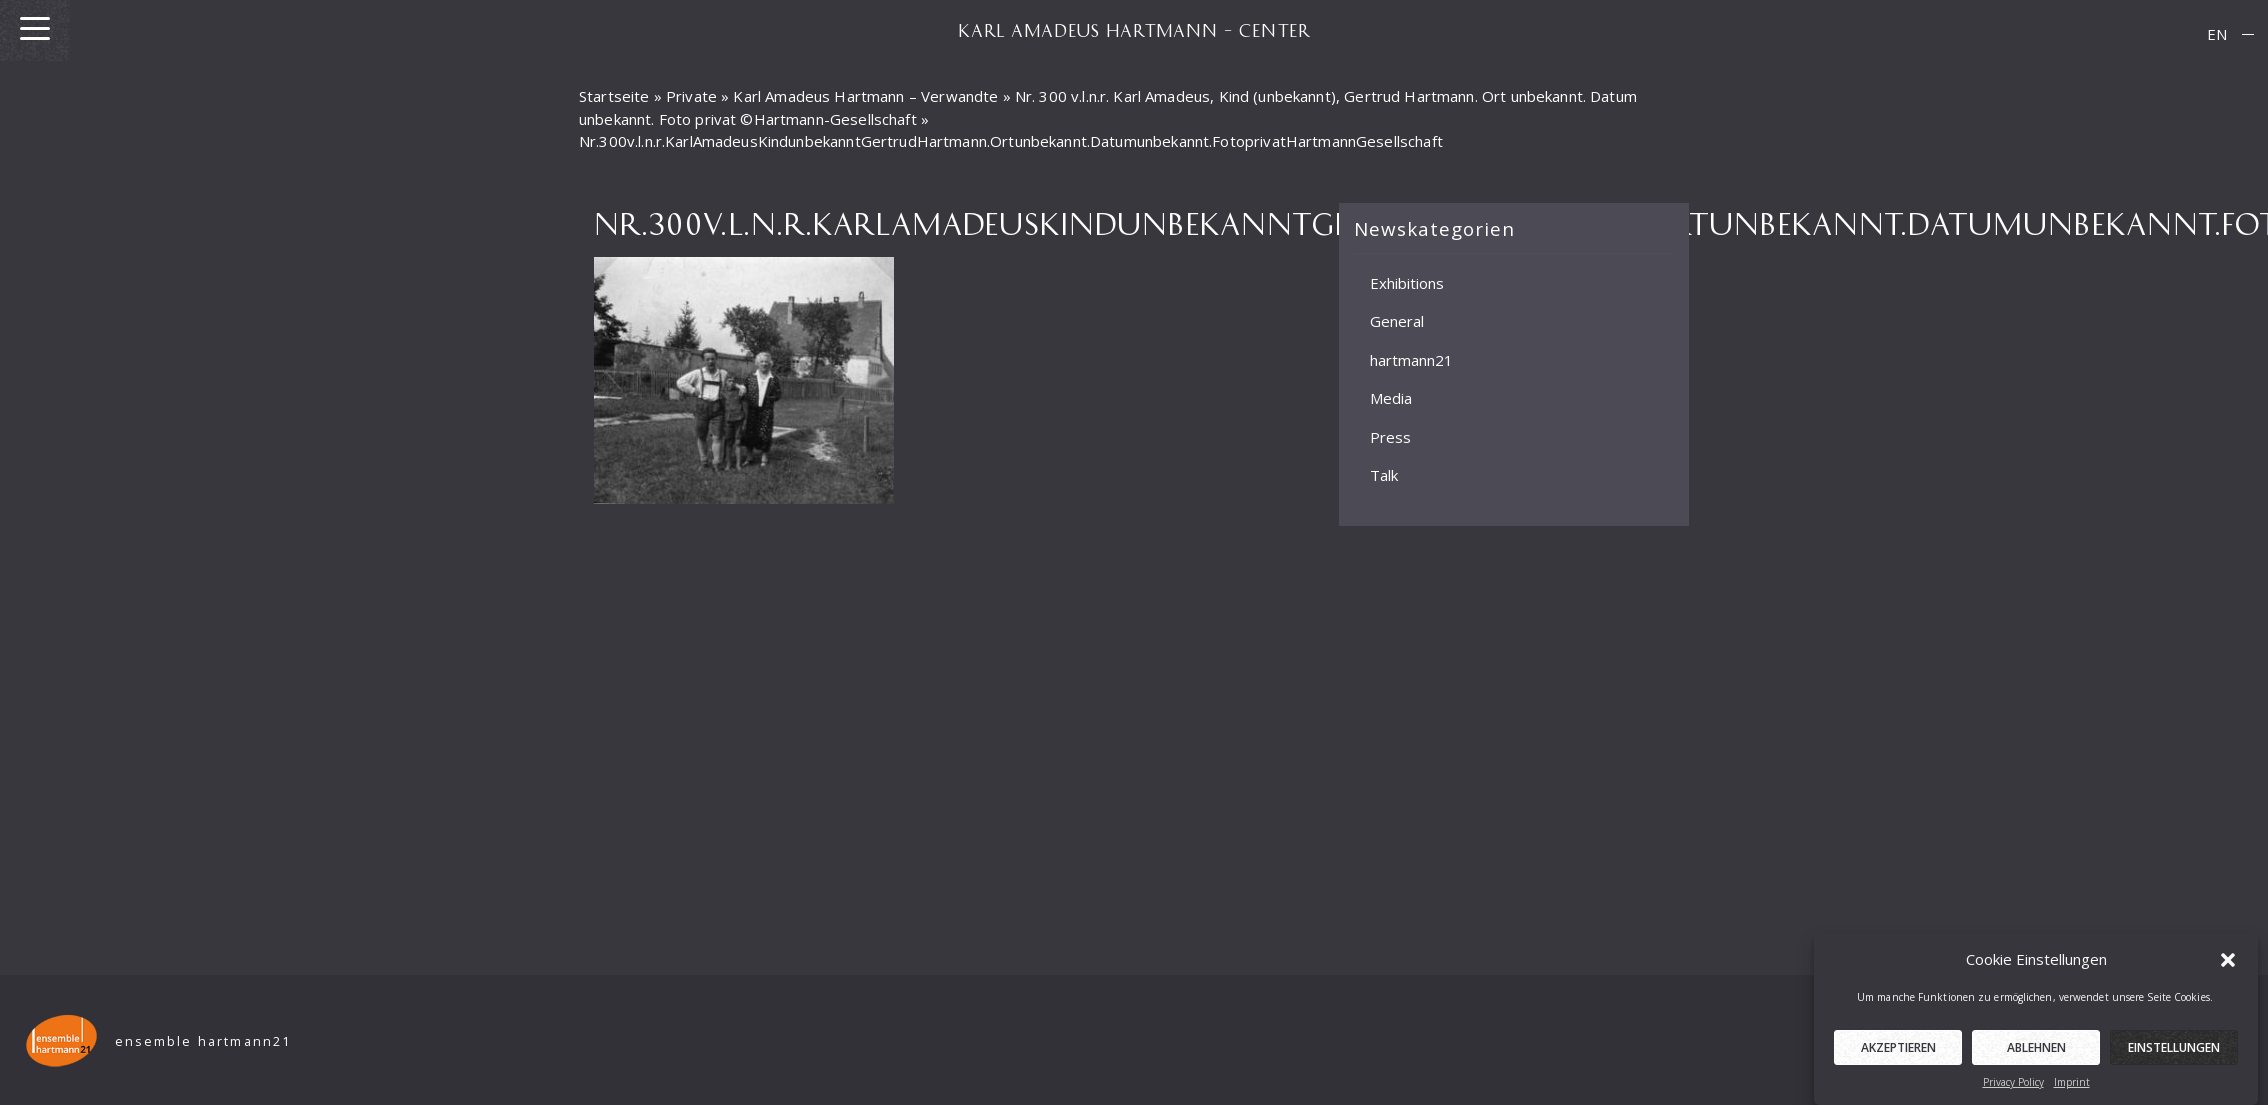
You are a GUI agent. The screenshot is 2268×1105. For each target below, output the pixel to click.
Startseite (614, 96)
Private (691, 96)
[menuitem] (2217, 34)
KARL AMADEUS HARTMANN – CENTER (1134, 30)
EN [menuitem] (2217, 34)
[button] (2228, 962)
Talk (1384, 475)
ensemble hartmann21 (203, 1041)
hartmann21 (1411, 359)
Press (1390, 436)
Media (1391, 398)
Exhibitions (1407, 282)
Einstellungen (2174, 1050)
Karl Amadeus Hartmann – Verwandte (865, 96)
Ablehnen (2036, 1050)
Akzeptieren (1898, 1050)
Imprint (2072, 1085)
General (1397, 321)
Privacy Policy (2013, 1085)
